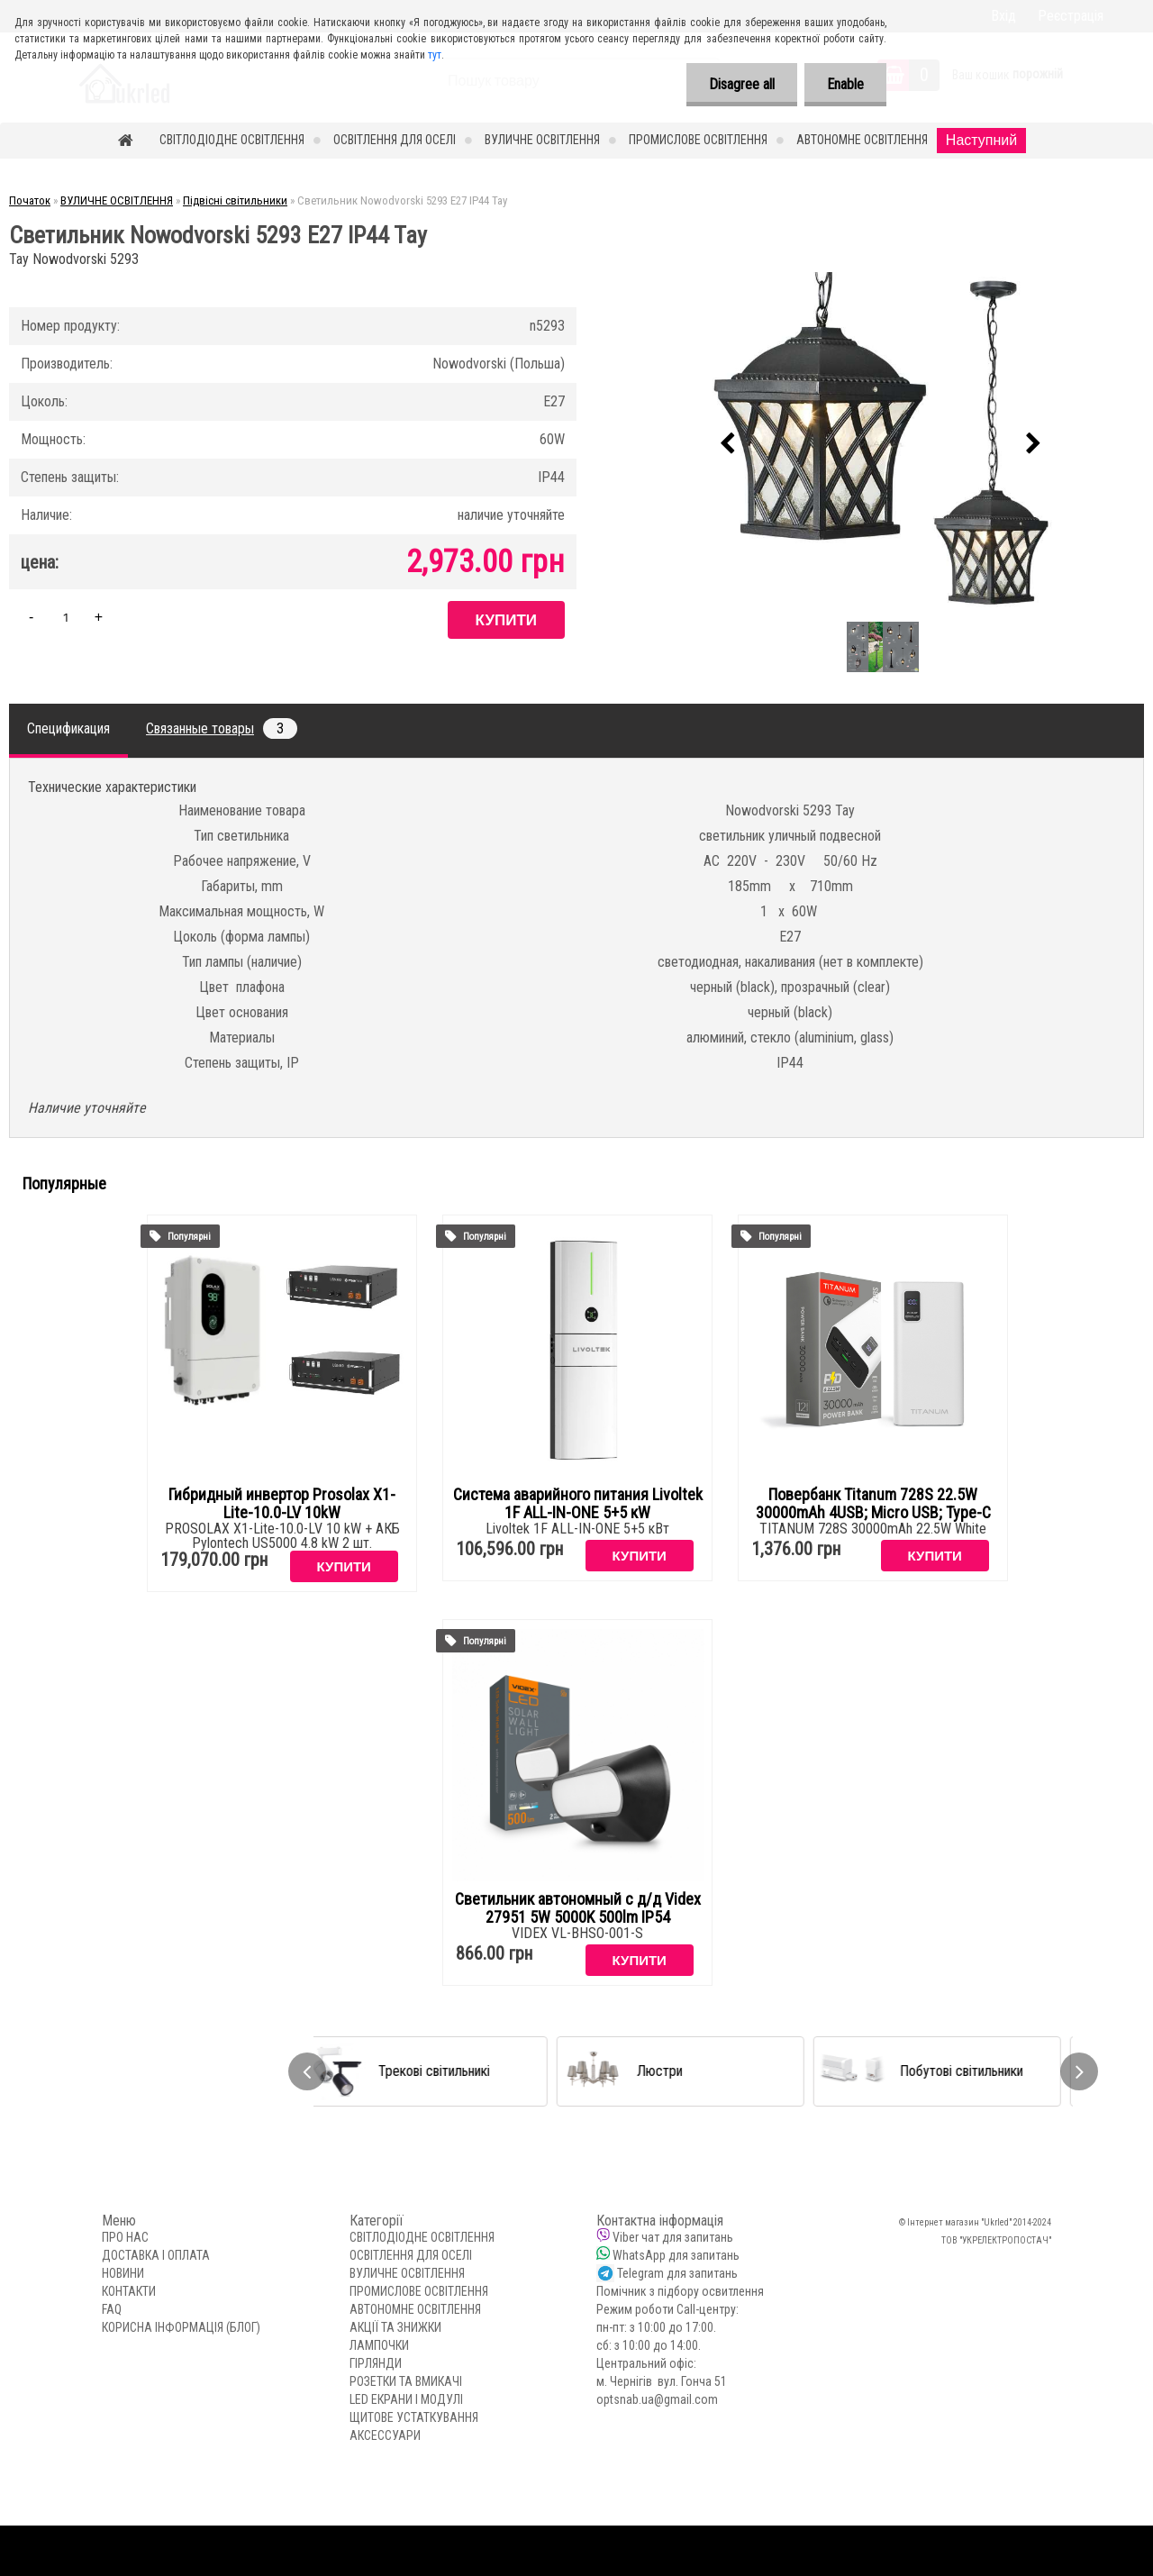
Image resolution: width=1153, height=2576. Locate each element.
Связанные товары (221, 728)
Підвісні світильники (235, 200)
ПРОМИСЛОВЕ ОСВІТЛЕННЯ (698, 139)
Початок (29, 200)
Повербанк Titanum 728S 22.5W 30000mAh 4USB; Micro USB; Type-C (873, 1504)
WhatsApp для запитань (676, 2255)
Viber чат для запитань (673, 2237)
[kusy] (66, 617)
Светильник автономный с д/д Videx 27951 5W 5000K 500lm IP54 (578, 1908)
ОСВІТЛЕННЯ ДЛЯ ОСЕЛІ (394, 139)
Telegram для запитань (677, 2273)
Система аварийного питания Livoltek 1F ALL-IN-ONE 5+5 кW (578, 1504)
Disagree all (742, 84)
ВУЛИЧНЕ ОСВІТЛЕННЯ (542, 139)
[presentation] (727, 444)
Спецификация (68, 728)
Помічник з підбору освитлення (680, 2291)
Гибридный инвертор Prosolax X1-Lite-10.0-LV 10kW (281, 1504)
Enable (845, 84)
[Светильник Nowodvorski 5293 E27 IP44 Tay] (880, 444)
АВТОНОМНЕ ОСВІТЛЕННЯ (862, 139)
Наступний (981, 140)
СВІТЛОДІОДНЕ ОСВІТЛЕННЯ (231, 139)
